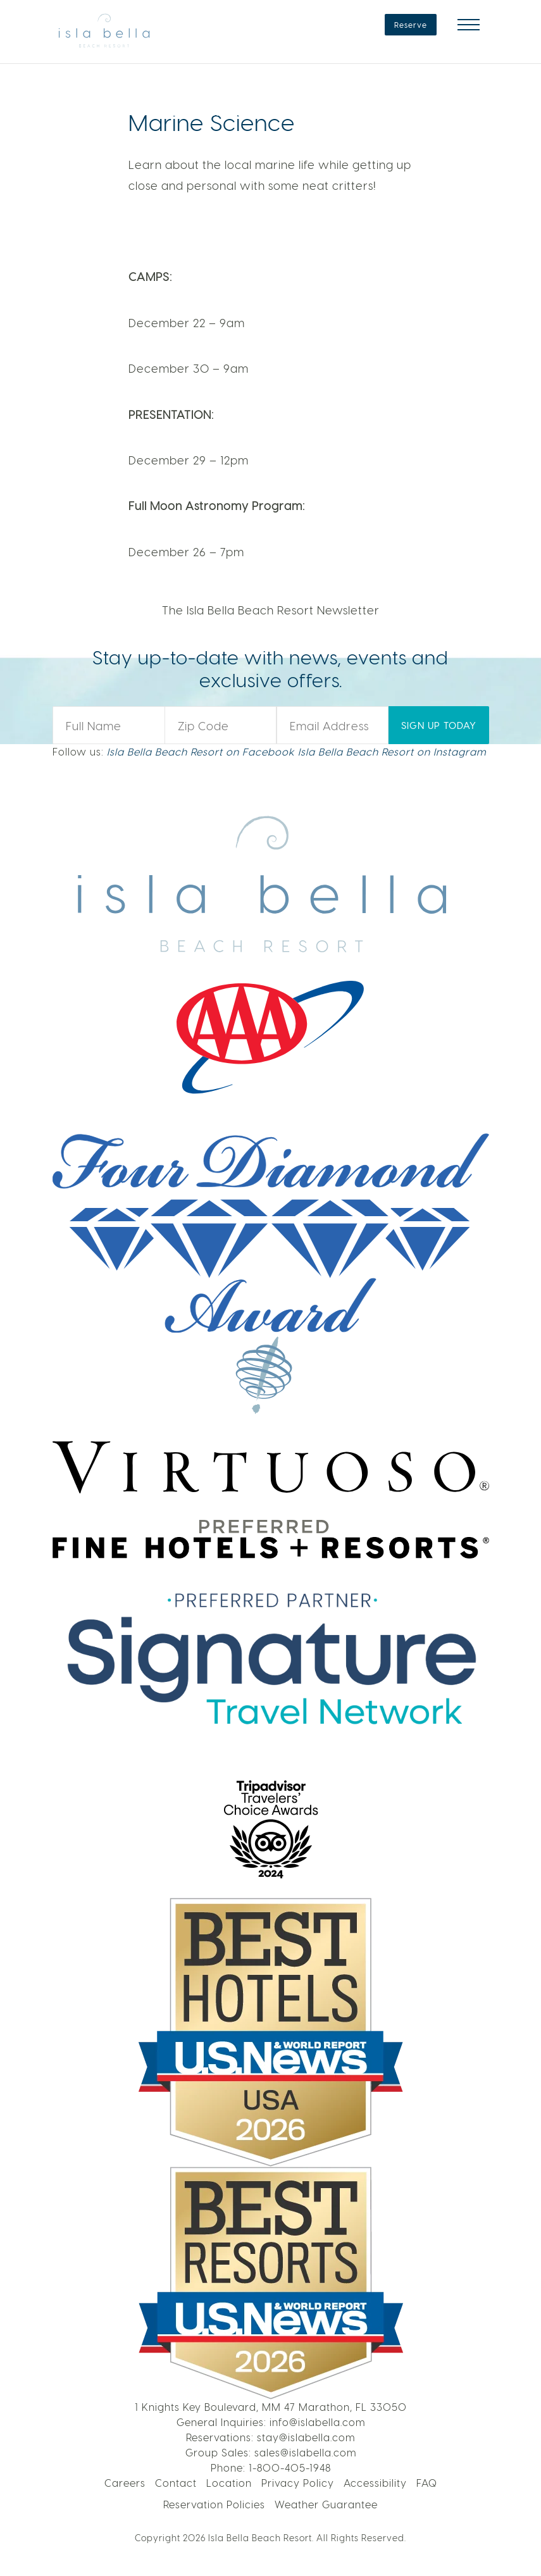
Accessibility (375, 2483)
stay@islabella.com (306, 2437)
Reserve (410, 24)
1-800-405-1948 (290, 2467)
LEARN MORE (440, 95)
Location (229, 2483)
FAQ (426, 2483)
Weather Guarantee (326, 2504)
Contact (176, 2483)
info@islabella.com (317, 2422)
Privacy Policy (297, 2483)
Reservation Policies (214, 2504)
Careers (125, 2483)
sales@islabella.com (305, 2452)
